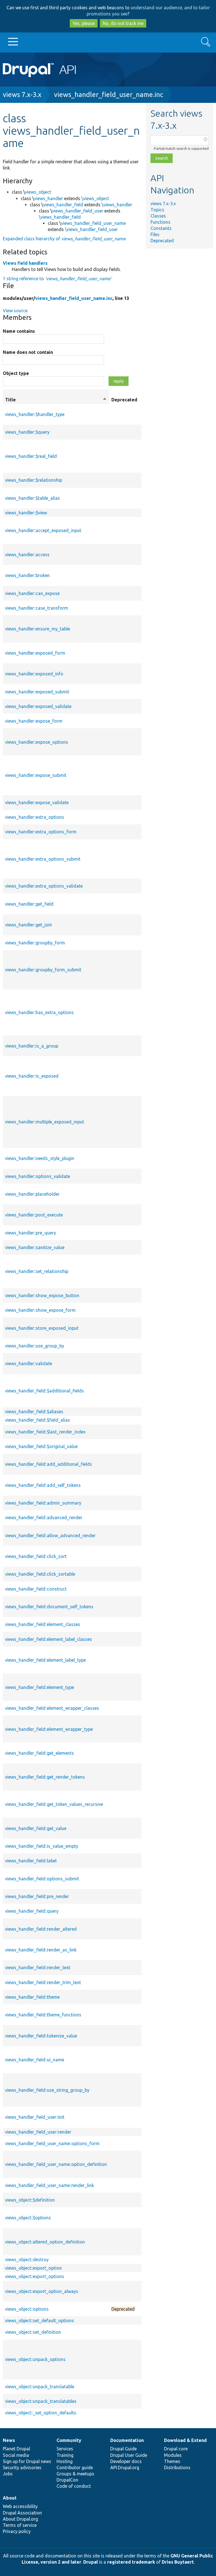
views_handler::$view (26, 512)
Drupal (90, 2561)
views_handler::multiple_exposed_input (44, 1121)
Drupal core (176, 2448)
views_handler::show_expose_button (42, 1295)
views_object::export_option (33, 2267)
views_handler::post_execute (34, 1214)
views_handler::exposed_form (35, 652)
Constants (161, 228)
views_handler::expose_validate (37, 802)
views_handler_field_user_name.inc (108, 94)
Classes (158, 215)
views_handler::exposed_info (34, 673)
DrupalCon (67, 2479)
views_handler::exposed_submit (37, 691)
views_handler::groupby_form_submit (43, 969)
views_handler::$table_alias (32, 498)
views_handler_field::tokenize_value (41, 2035)
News (9, 2440)
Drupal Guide (123, 2448)
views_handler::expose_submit (35, 775)
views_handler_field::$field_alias (37, 1419)
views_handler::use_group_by (34, 1345)
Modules (173, 2455)
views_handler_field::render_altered (41, 1929)
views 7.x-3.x (22, 94)
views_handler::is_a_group (31, 1045)
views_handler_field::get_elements (39, 1753)
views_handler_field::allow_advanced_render (50, 1535)
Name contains (19, 331)
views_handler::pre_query (30, 1232)
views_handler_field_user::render (38, 2131)
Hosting (65, 2461)
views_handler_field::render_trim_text (43, 1982)
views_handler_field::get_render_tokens (45, 1776)
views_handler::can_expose (32, 593)
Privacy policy (17, 2531)
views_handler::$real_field (31, 456)
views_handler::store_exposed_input (41, 1328)
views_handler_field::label (31, 1860)
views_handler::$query (27, 432)
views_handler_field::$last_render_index (45, 1431)
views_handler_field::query (31, 1911)
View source (15, 310)
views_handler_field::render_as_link (40, 1949)
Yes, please (84, 23)
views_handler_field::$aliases (34, 1411)
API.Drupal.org (124, 2467)
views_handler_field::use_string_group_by (47, 2090)
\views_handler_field (60, 217)
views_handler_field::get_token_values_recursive (54, 1804)
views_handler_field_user (77, 210)
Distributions (177, 2467)
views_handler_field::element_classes (42, 1624)
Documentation (127, 2440)
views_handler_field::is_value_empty (41, 1846)
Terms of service (20, 2525)
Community (69, 2440)
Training (65, 2455)
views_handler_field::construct (36, 1588)
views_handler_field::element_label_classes (48, 1639)
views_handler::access (27, 554)
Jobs (8, 2473)
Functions (160, 222)
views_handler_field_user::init (34, 2117)
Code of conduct (74, 2486)
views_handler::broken (27, 575)
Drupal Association (22, 2512)
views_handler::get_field (29, 903)
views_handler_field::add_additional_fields (48, 1464)
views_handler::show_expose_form (40, 1310)
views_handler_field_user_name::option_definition (56, 2164)
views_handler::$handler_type (34, 414)
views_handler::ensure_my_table (37, 628)
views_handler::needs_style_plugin (39, 1158)
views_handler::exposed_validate (38, 706)
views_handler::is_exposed (31, 1075)
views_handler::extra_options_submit (42, 858)
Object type (16, 373)
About (10, 2497)
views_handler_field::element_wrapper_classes (52, 1708)
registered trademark (131, 2561)
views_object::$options (28, 2217)
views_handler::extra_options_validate (44, 885)
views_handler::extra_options (34, 817)
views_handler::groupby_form (35, 942)
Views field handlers (25, 263)
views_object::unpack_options (35, 2359)
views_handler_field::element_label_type (45, 1660)
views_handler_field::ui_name (34, 2059)
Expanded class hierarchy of (64, 238)
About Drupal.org (20, 2518)
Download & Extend (185, 2440)
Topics (157, 209)
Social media (16, 2455)
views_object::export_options (34, 2276)
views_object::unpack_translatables (40, 2401)
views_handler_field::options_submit (42, 1878)
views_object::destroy (27, 2259)
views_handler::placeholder (32, 1194)
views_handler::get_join (28, 924)
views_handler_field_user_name (93, 223)
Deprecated (162, 240)
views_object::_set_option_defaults (40, 2412)
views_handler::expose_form (33, 720)
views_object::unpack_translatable (39, 2386)
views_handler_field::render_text (37, 1967)
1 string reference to (57, 278)
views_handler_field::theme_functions (43, 2014)
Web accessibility (20, 2506)
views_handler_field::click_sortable (40, 1574)
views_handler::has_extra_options (39, 1012)
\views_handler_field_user (91, 229)
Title (56, 400)
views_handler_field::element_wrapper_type (49, 1729)
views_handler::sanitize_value (34, 1247)
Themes (172, 2461)
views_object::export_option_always (41, 2291)
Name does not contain (28, 352)
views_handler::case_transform (36, 607)
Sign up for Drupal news (27, 2461)
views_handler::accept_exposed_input (43, 530)
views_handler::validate (28, 1363)
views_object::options (27, 2309)
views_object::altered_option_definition (45, 2241)
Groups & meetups (75, 2473)
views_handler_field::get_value (35, 1828)
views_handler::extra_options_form (40, 831)
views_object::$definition (30, 2199)
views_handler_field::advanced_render (43, 1517)
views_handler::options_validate (37, 1176)
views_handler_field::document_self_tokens (49, 1606)
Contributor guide (75, 2467)
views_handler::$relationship (33, 480)
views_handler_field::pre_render (37, 1896)
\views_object (95, 198)
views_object (38, 191)
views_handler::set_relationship (36, 1271)
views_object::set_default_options (39, 2320)
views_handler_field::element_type (39, 1687)
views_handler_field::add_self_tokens (43, 1485)
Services (65, 2448)
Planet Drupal (16, 2448)
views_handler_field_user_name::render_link (49, 2185)
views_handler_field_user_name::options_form (52, 2143)
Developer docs (126, 2461)
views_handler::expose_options (36, 742)
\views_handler (117, 204)
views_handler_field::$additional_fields (44, 1390)
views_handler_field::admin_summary (43, 1502)
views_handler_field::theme (32, 1997)
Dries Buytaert (178, 2561)
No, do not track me (123, 23)
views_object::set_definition (33, 2332)
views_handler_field (63, 204)
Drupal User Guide (128, 2455)
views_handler (48, 198)
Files (154, 234)
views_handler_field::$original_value (41, 1446)
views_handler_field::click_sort (36, 1556)
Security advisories (22, 2467)
